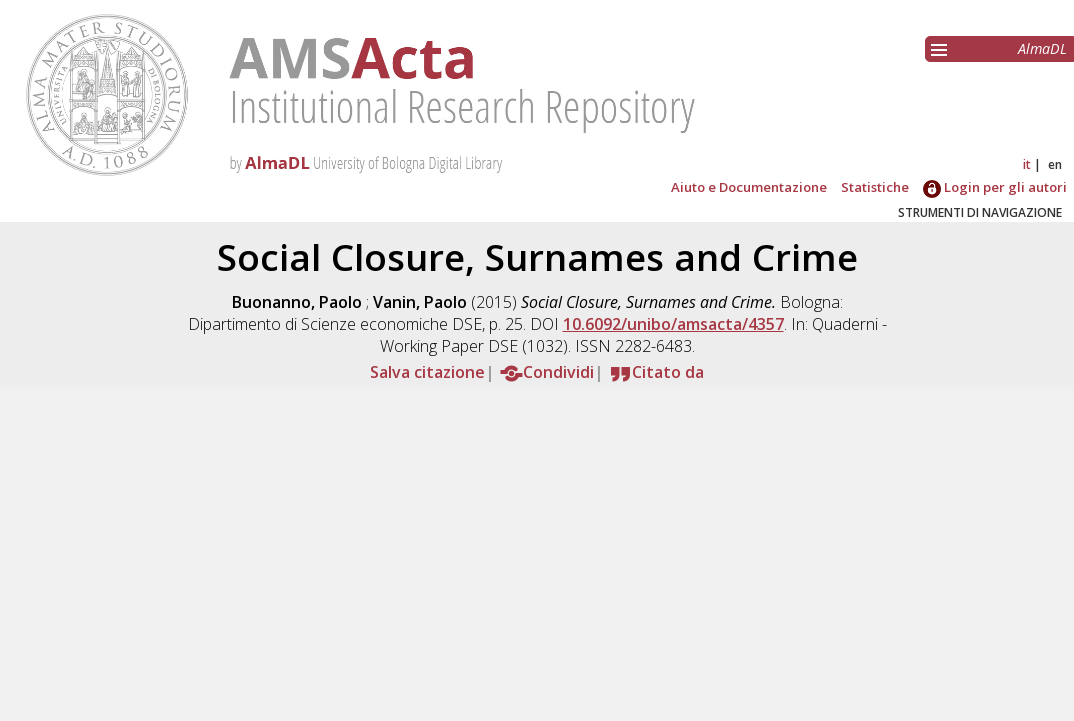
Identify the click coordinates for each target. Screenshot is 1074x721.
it (1027, 164)
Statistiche (875, 187)
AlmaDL (1042, 48)
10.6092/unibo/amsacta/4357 (673, 324)
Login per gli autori (995, 187)
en (1055, 164)
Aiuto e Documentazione (749, 187)
